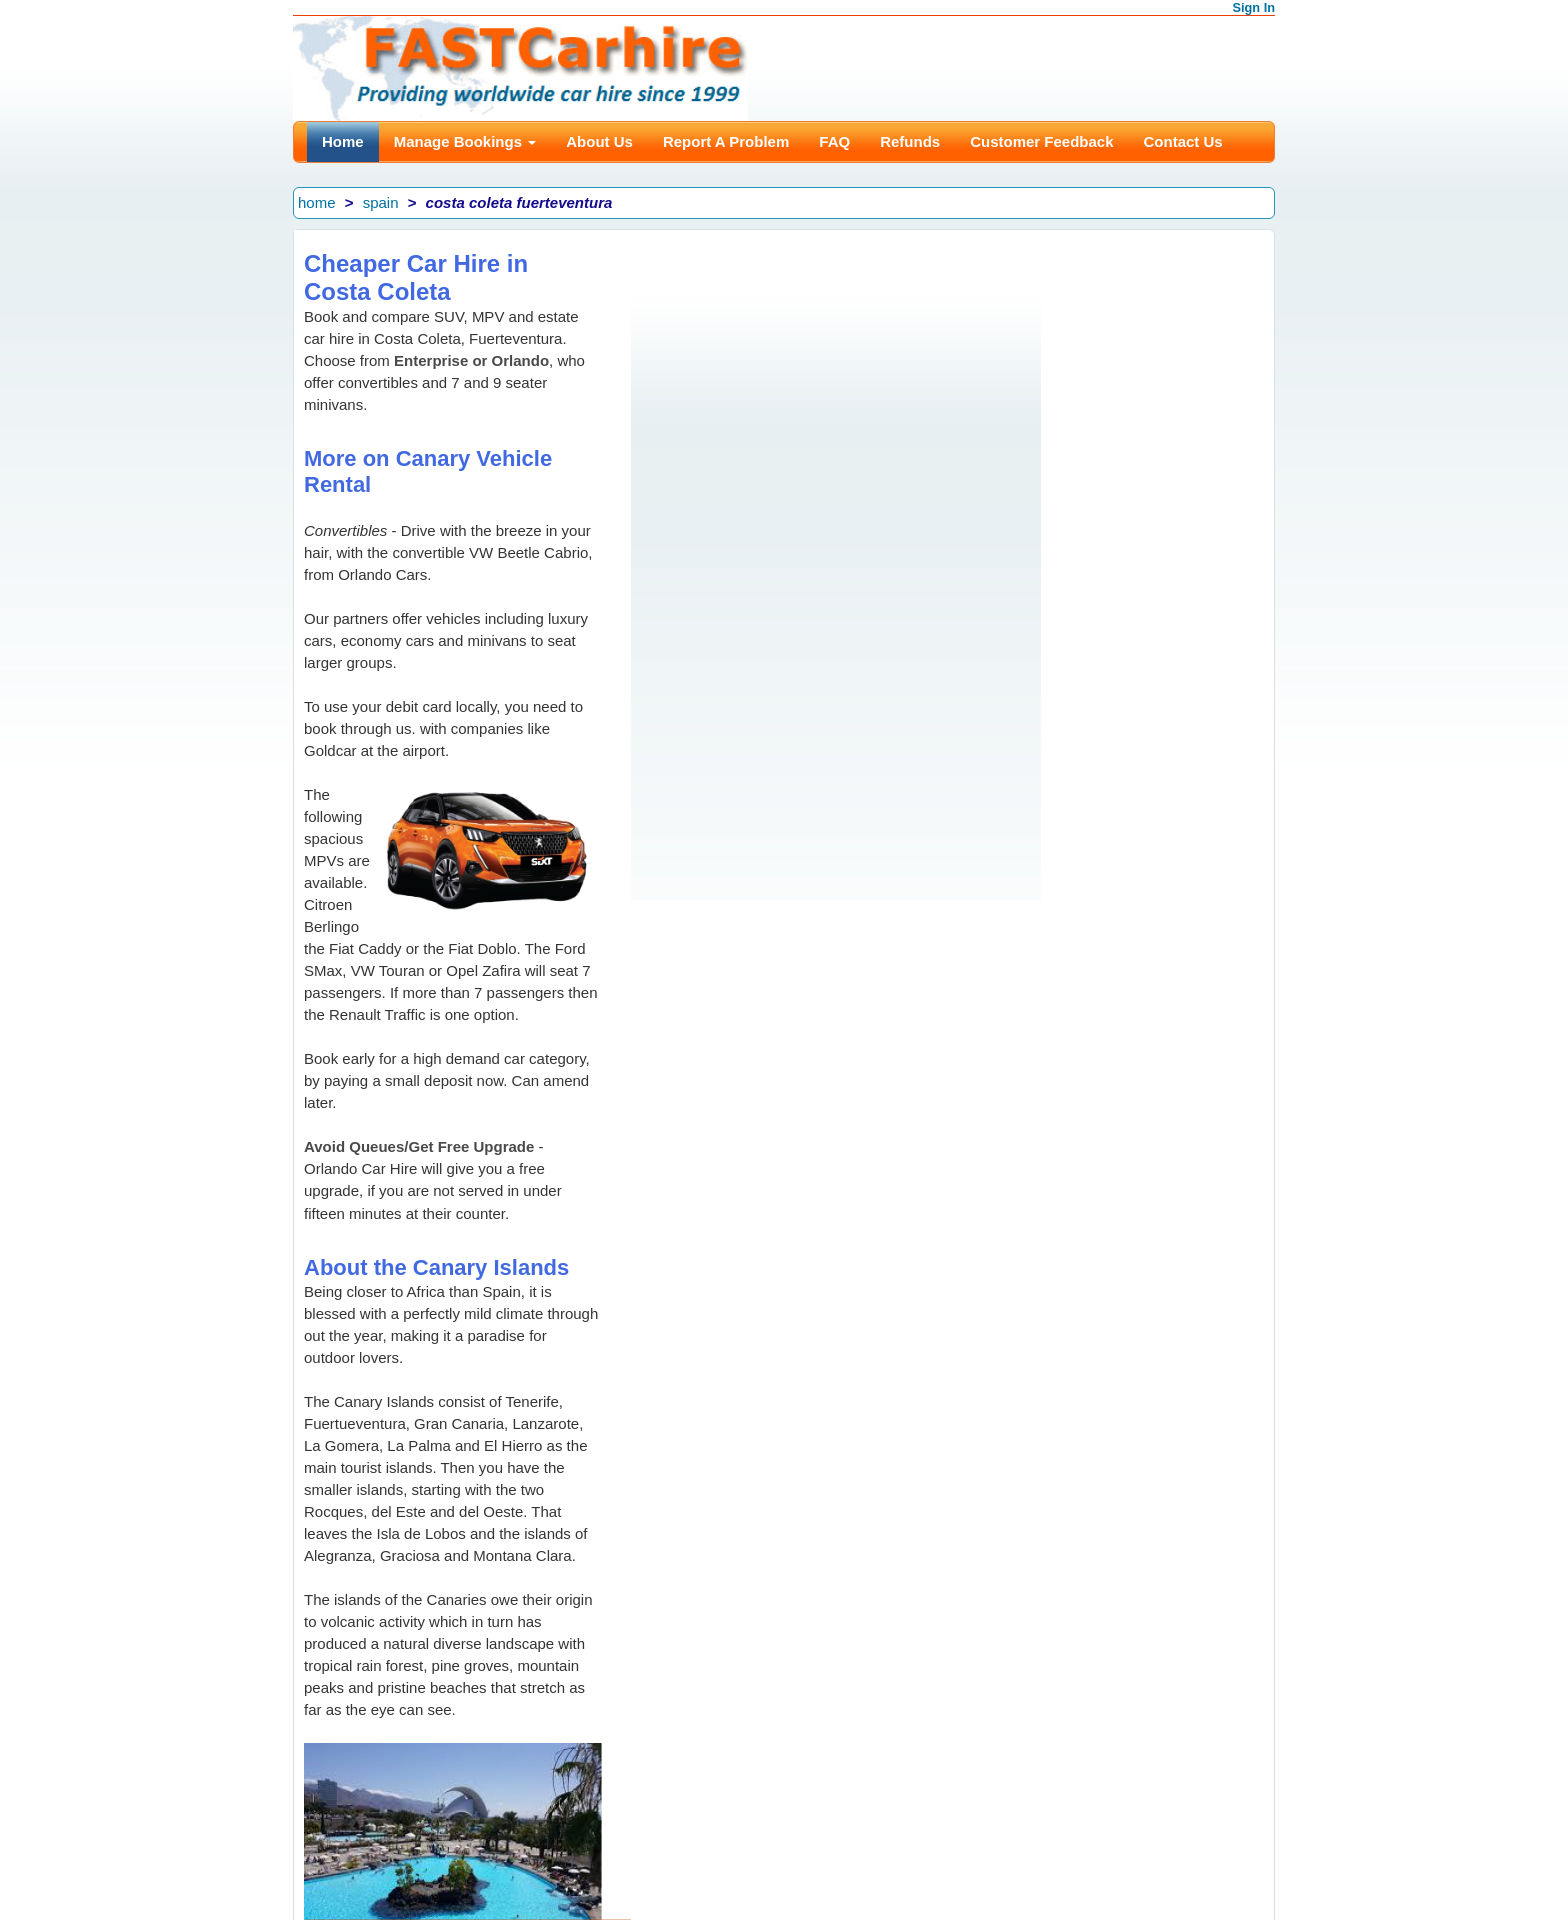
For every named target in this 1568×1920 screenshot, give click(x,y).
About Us (599, 141)
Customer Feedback (1041, 141)
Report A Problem (726, 141)
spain (381, 202)
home (317, 202)
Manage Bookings (465, 141)
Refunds (910, 141)
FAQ (834, 141)
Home (343, 141)
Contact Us (1183, 141)
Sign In (1254, 7)
